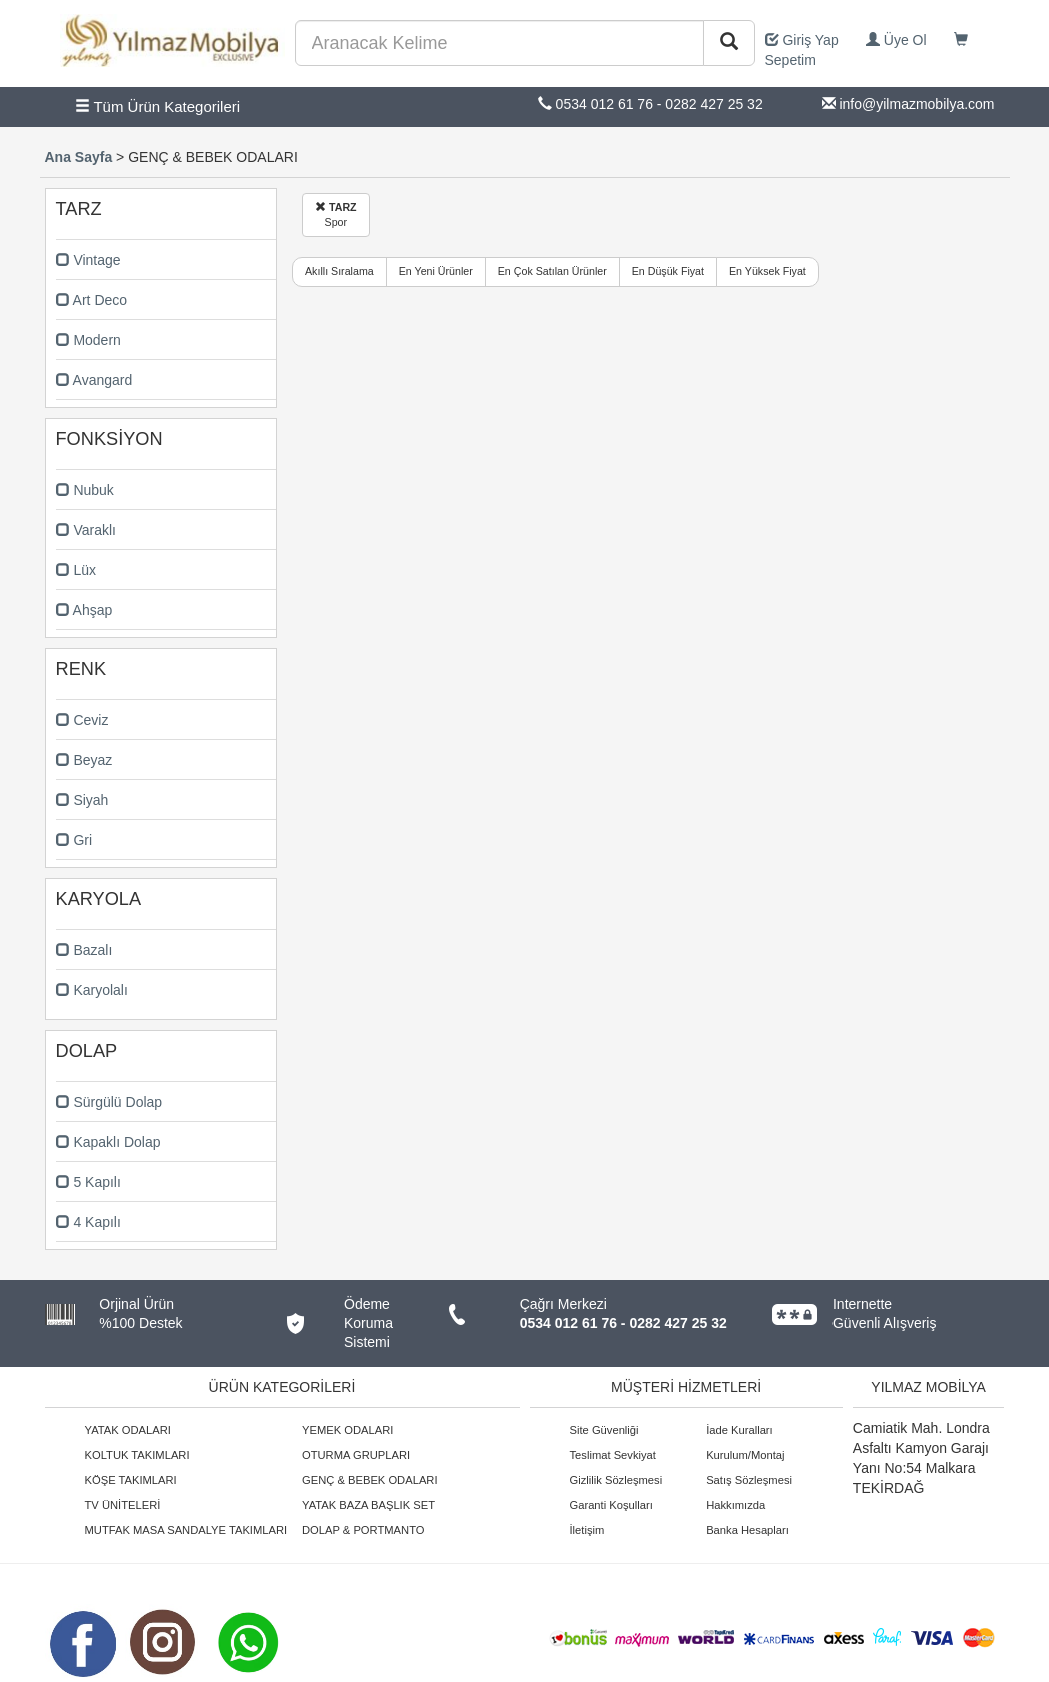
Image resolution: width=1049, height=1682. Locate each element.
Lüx (76, 570)
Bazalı (84, 950)
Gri (74, 840)
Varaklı (86, 530)
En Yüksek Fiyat (767, 271)
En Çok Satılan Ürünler (552, 271)
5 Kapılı (88, 1182)
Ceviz (82, 720)
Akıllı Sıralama (339, 271)
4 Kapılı (88, 1222)
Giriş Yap (802, 40)
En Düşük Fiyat (668, 271)
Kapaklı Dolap (108, 1142)
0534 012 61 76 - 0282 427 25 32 (623, 1323)
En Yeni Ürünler (436, 271)
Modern (88, 340)
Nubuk (85, 490)
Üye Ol (896, 40)
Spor (336, 214)
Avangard (94, 380)
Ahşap (84, 610)
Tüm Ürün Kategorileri (158, 106)
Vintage (88, 260)
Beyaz (84, 760)
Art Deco (92, 300)
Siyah (82, 800)
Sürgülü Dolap (109, 1102)
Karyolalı (92, 990)
